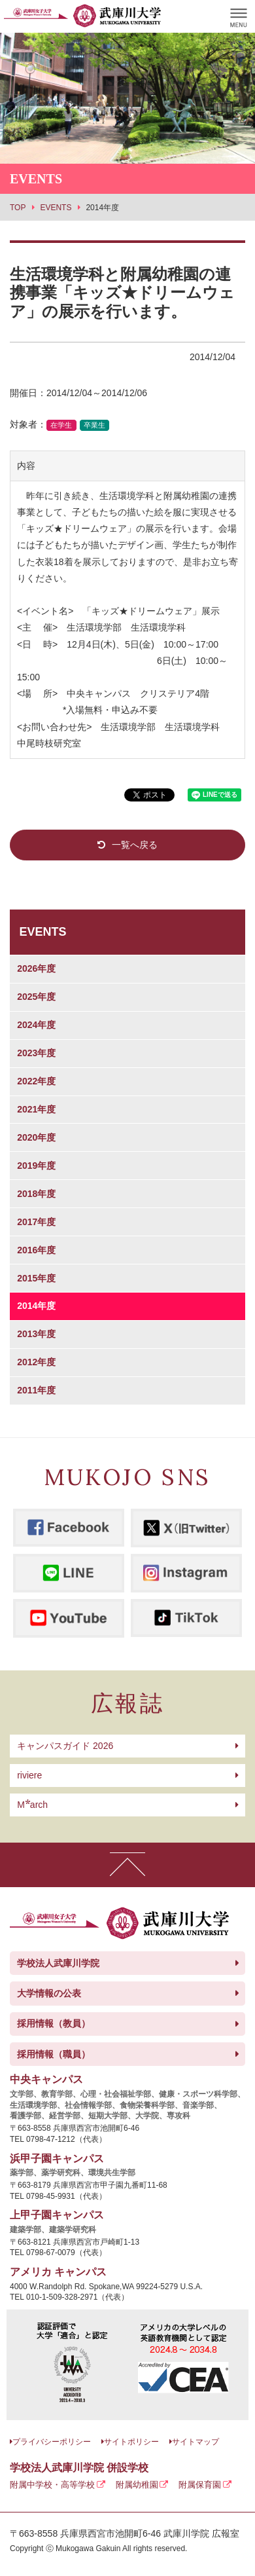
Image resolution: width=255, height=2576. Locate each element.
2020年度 (36, 1137)
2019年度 (36, 1165)
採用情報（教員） (53, 2023)
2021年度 (36, 1109)
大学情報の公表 (49, 1993)
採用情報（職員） (53, 2054)
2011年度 (36, 1390)
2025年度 (36, 996)
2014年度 (36, 1305)
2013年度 (36, 1334)
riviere (29, 1775)
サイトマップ (195, 2441)
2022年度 (36, 1081)
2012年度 (36, 1362)
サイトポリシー (131, 2441)
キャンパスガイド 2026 (65, 1745)
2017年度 (36, 1222)
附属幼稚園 (137, 2485)
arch (32, 1804)
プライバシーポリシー (51, 2441)
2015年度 (36, 1278)
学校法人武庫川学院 (58, 1963)
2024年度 (36, 1025)
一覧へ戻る (135, 844)
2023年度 (36, 1053)
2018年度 (36, 1193)
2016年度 (36, 1250)
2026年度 (36, 968)
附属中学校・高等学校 (52, 2485)
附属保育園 (199, 2485)
